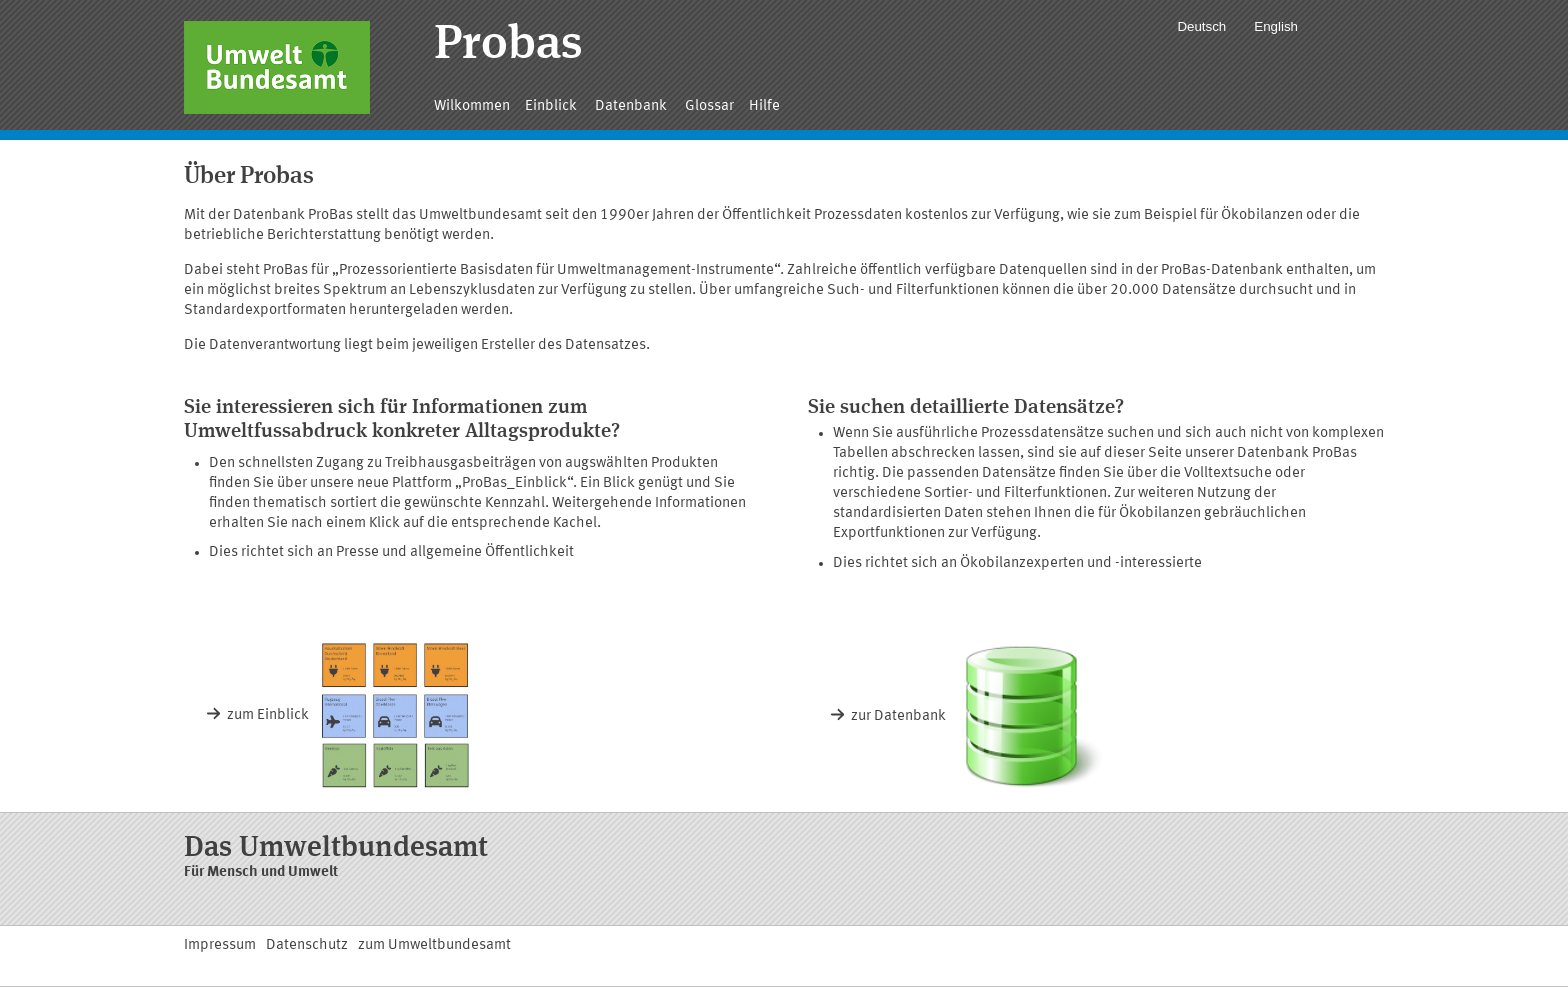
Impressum (220, 945)
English (1276, 26)
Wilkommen (472, 106)
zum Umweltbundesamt (434, 945)
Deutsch (1201, 26)
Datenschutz (307, 945)
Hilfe (764, 106)
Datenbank (632, 106)
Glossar (709, 106)
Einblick (552, 106)
